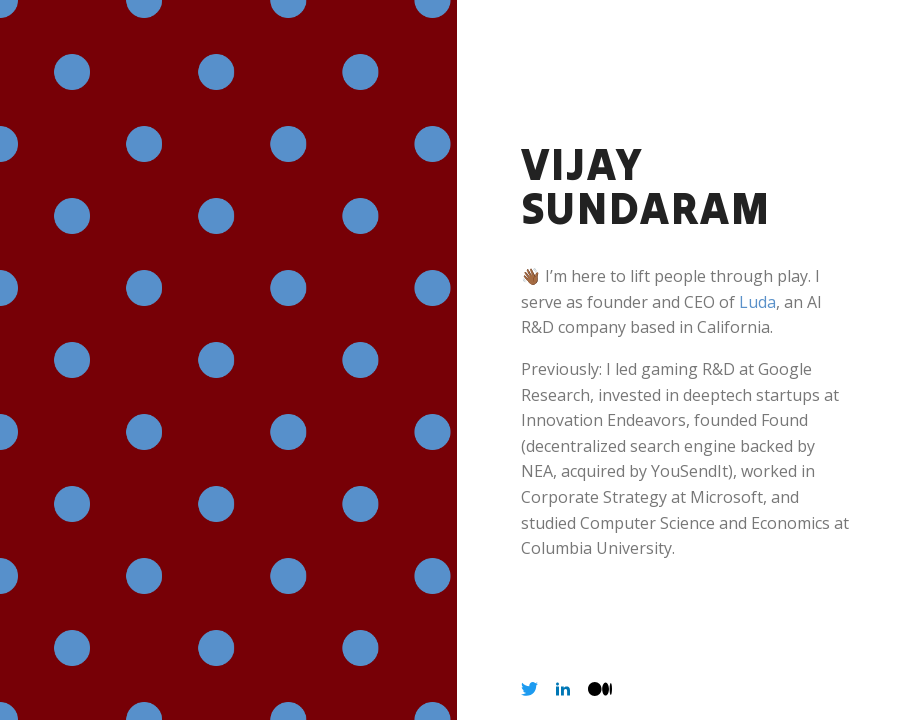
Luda (757, 302)
